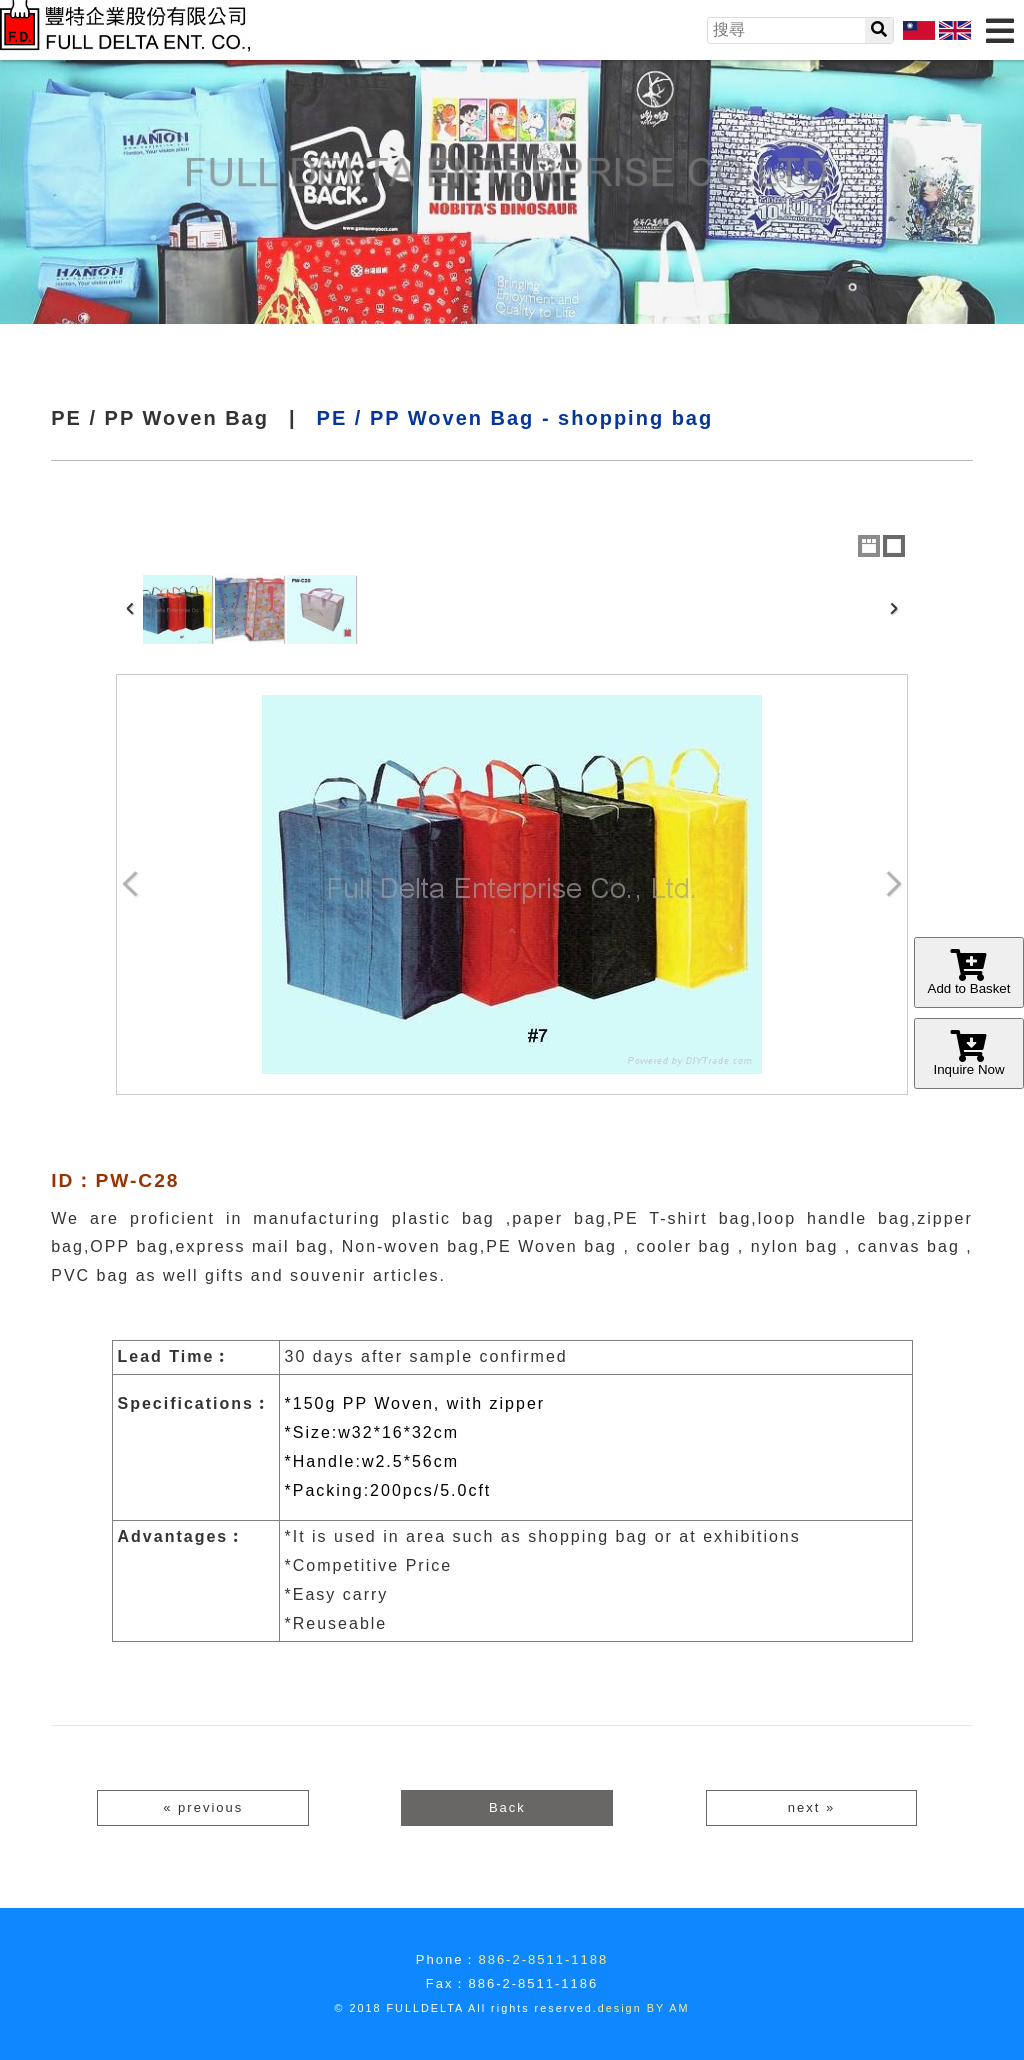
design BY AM (644, 2008)
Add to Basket (969, 972)
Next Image (893, 884)
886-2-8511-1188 (543, 1959)
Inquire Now (969, 1053)
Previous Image (131, 884)
